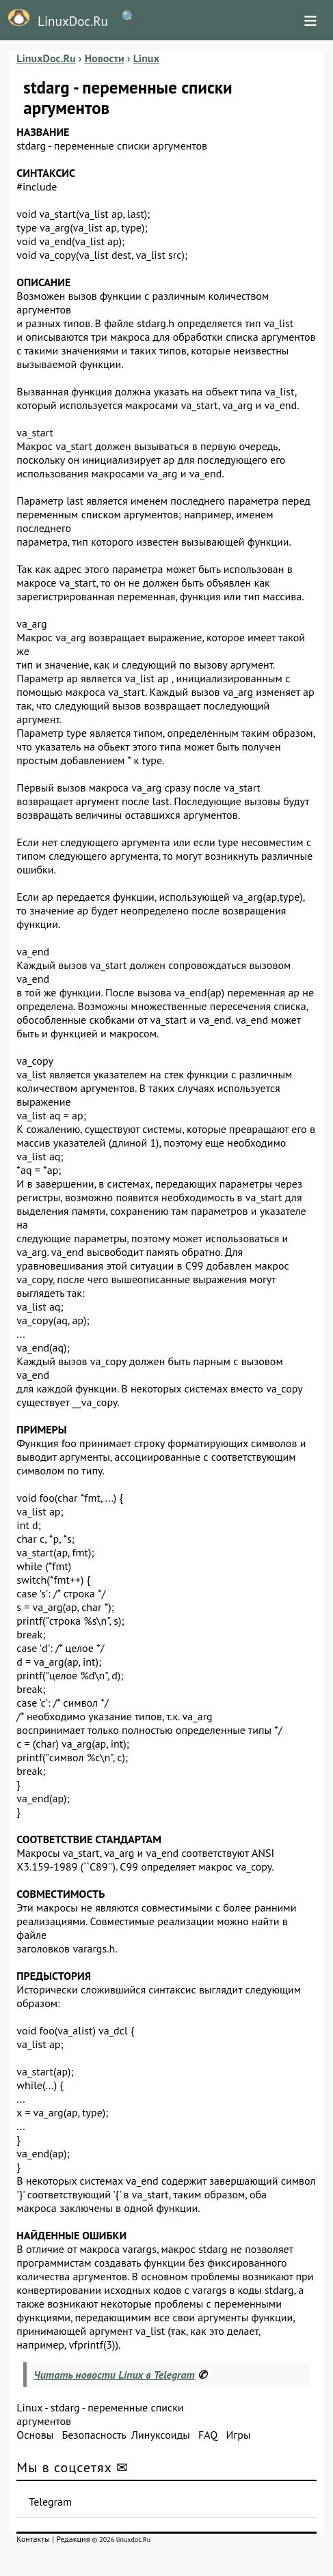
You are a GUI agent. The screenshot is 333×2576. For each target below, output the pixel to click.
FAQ (207, 2434)
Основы (34, 2434)
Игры (238, 2434)
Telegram (50, 2501)
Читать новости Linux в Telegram (114, 2374)
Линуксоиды (160, 2434)
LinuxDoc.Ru (54, 19)
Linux (29, 2407)
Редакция (73, 2539)
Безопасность (94, 2434)
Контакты (33, 2539)
